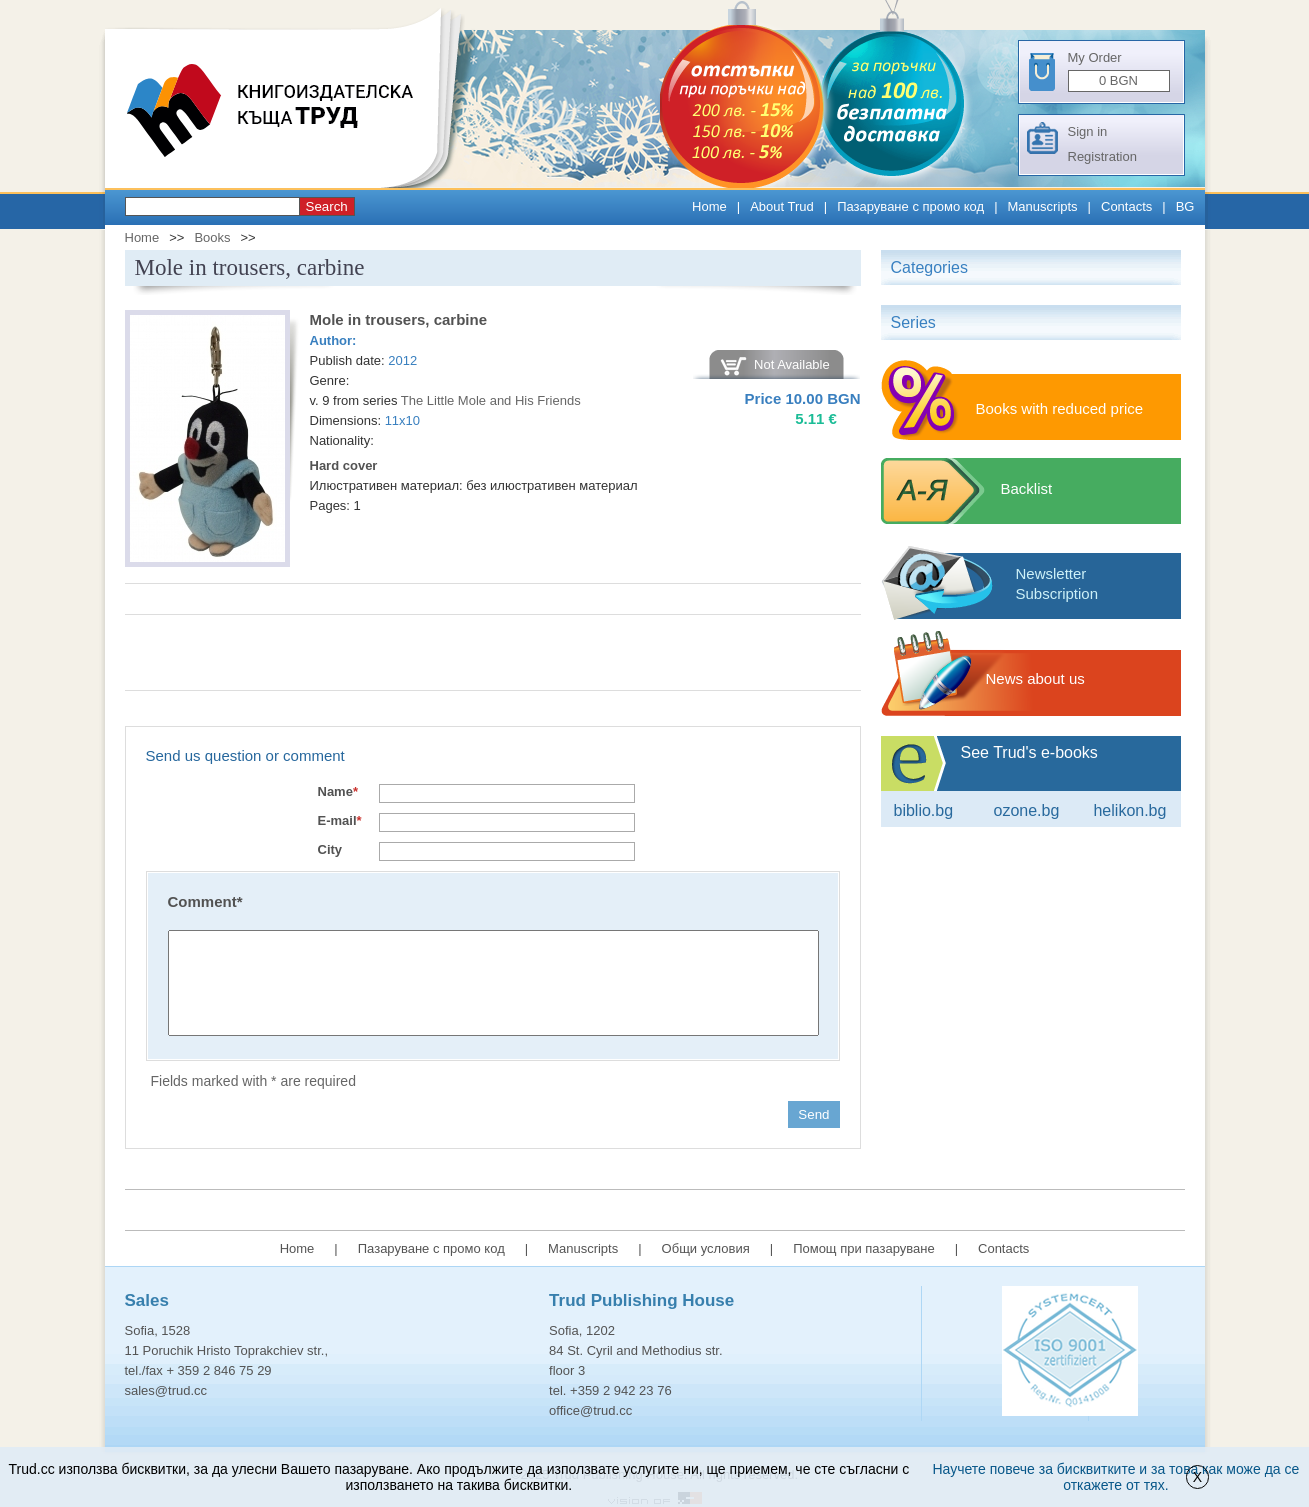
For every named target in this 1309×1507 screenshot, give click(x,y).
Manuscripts (1043, 206)
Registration (1102, 156)
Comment (205, 901)
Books (212, 237)
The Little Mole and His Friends (491, 400)
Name (338, 791)
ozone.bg (1026, 810)
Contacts (1126, 206)
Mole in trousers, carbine (399, 319)
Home (709, 206)
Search (327, 206)
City (330, 849)
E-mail (340, 820)
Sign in (1088, 131)
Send (813, 1114)
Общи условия (706, 1248)
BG (1185, 206)
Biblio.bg (924, 810)
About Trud (782, 206)
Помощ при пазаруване (864, 1248)
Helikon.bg (1129, 810)
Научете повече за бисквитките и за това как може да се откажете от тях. (1115, 1477)
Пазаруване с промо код (910, 206)
